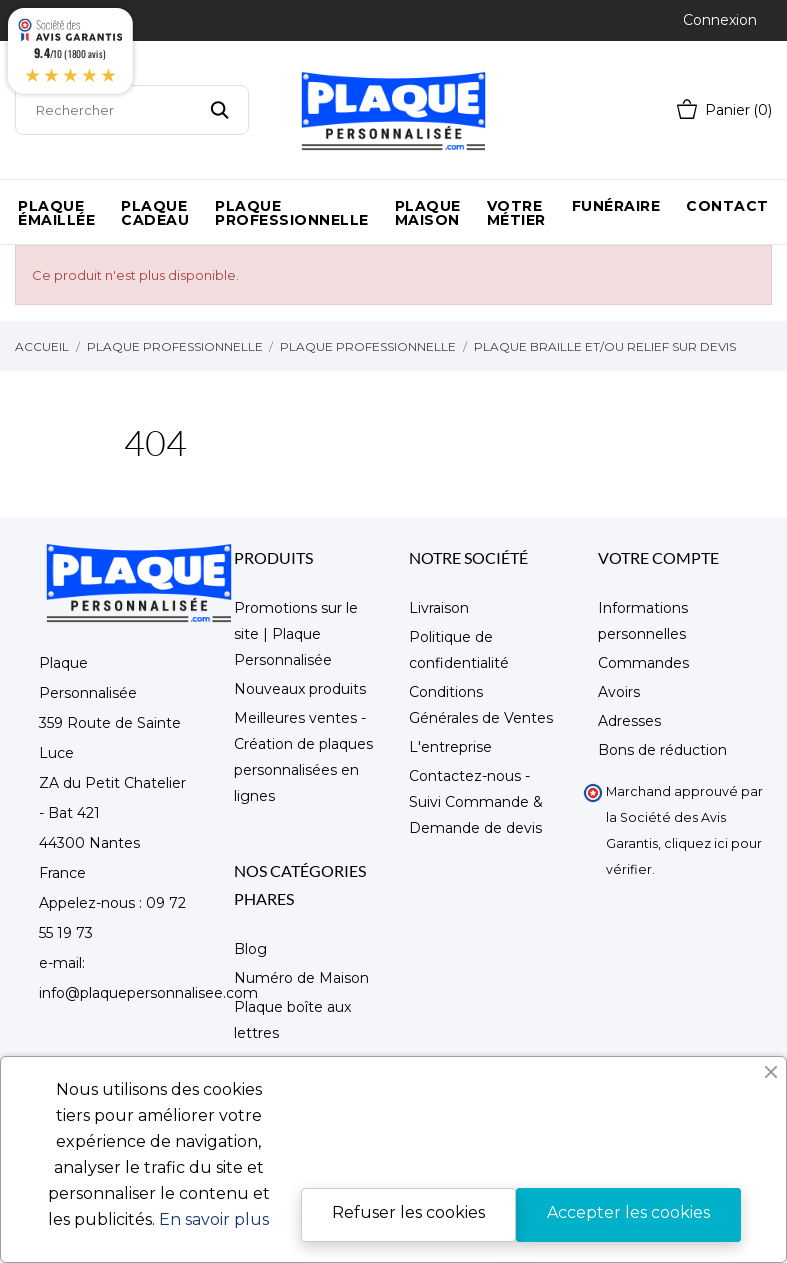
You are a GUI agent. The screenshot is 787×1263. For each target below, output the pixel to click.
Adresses (629, 721)
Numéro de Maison (301, 978)
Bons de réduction (662, 750)
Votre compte (658, 557)
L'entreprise (450, 747)
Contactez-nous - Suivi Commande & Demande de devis (476, 802)
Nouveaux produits (300, 689)
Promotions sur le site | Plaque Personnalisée (296, 634)
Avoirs (619, 692)
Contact (727, 206)
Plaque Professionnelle (292, 213)
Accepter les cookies (628, 1212)
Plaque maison (428, 213)
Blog (250, 949)
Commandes (643, 663)
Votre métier (516, 213)
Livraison (439, 608)
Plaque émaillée (56, 213)
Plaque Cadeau (155, 213)
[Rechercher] (132, 110)
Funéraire (616, 206)
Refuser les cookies (408, 1212)
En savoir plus (214, 1219)
